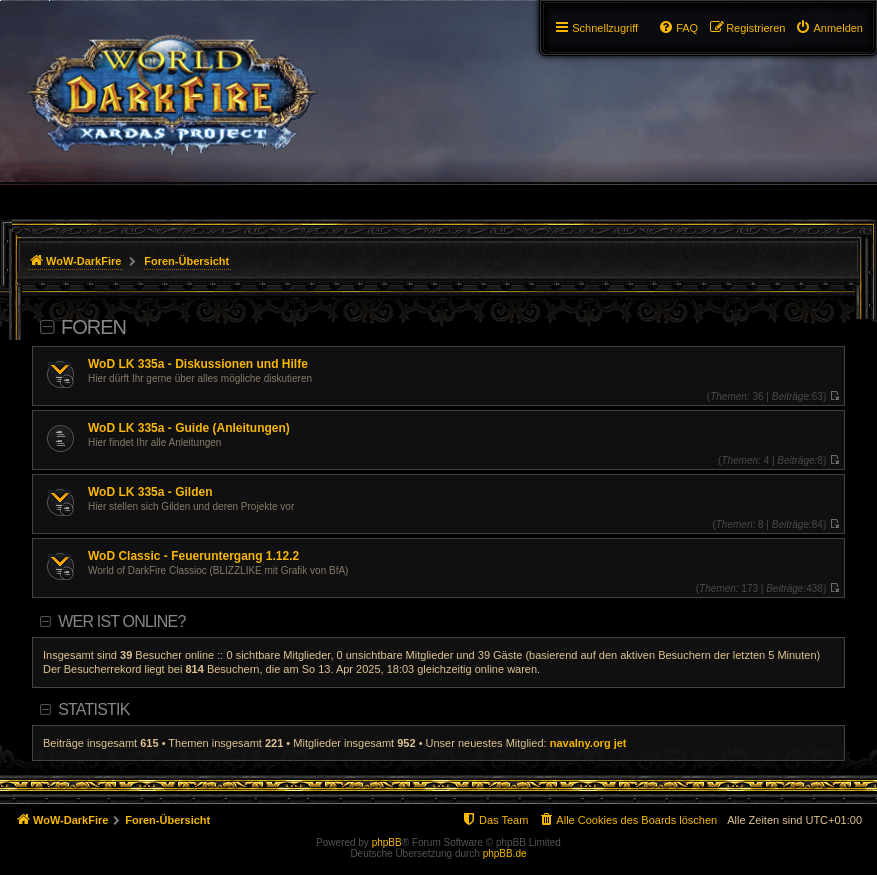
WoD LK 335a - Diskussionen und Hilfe (198, 364)
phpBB (387, 842)
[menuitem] (829, 28)
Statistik (93, 709)
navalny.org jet (588, 743)
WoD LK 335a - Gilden (150, 492)
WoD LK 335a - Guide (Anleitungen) (189, 428)
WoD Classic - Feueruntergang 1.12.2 (193, 556)
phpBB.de (505, 853)
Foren (93, 327)
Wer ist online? (121, 621)
